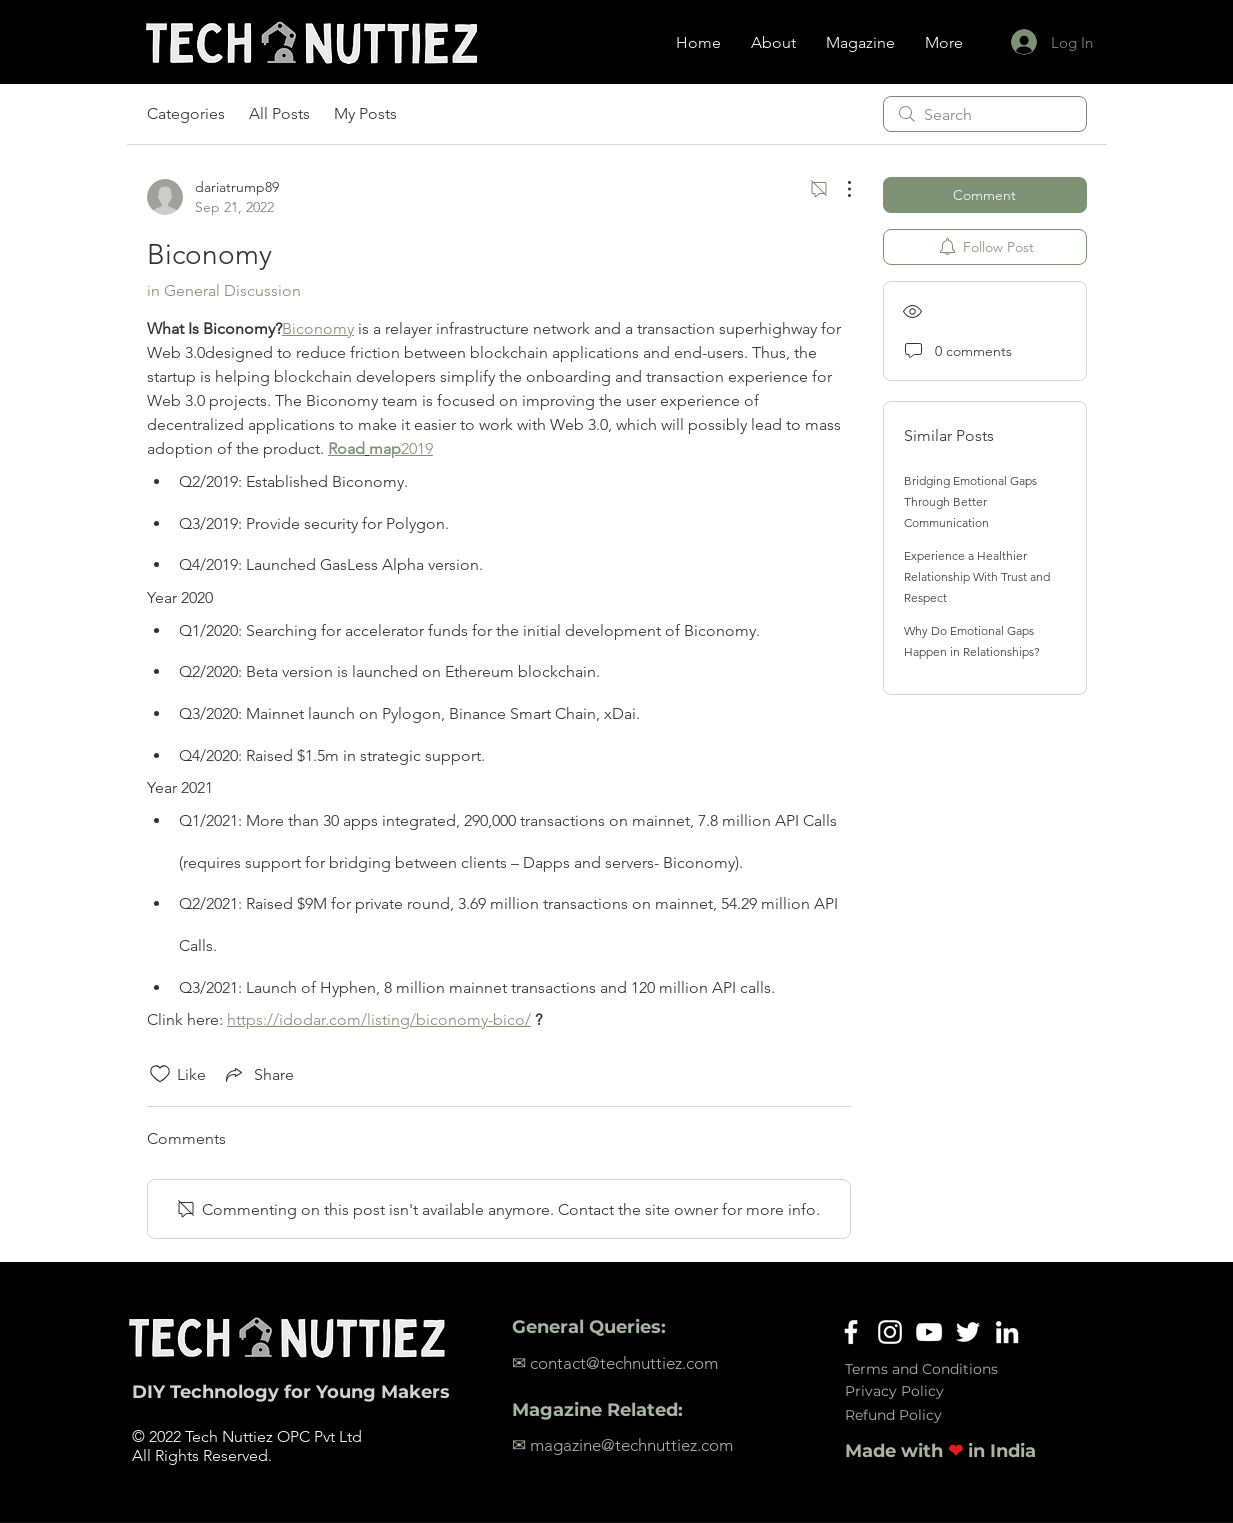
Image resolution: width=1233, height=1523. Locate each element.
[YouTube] (929, 1332)
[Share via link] (258, 1074)
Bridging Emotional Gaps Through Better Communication (970, 501)
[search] (985, 114)
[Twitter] (968, 1332)
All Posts (279, 113)
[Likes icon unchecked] (160, 1074)
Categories (186, 113)
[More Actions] (839, 189)
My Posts (365, 113)
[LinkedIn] (1007, 1332)
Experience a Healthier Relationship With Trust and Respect (977, 576)
